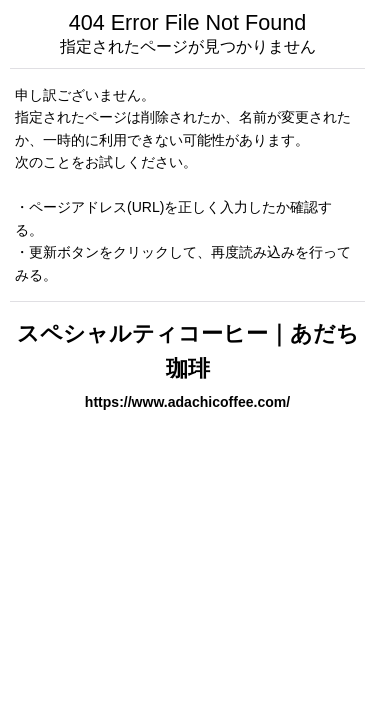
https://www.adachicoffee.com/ (187, 402)
